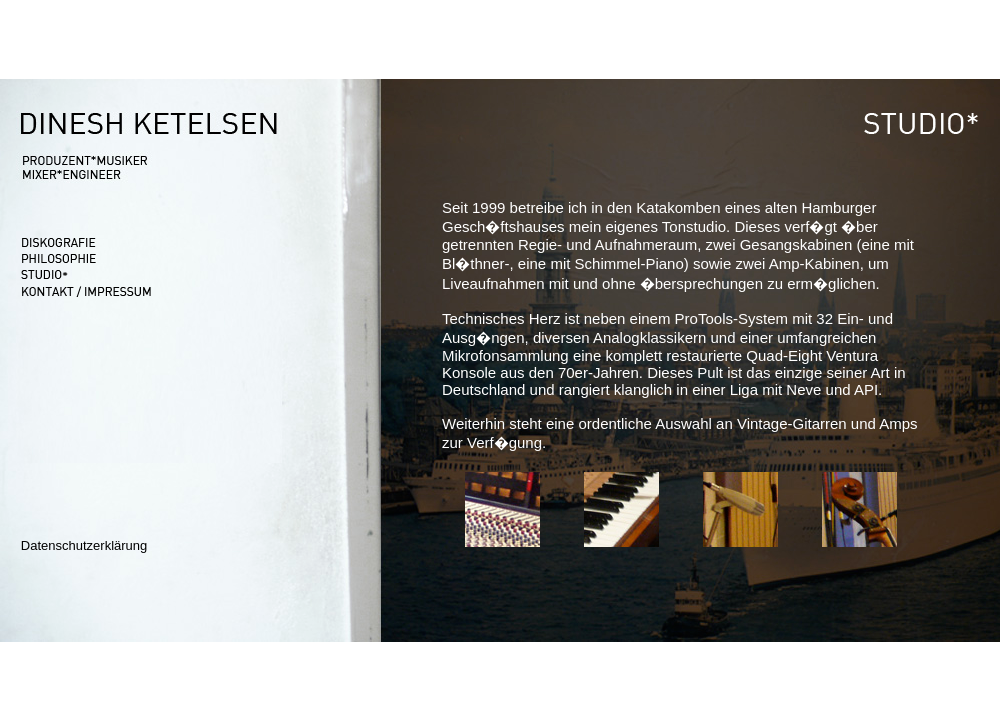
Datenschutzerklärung (84, 545)
